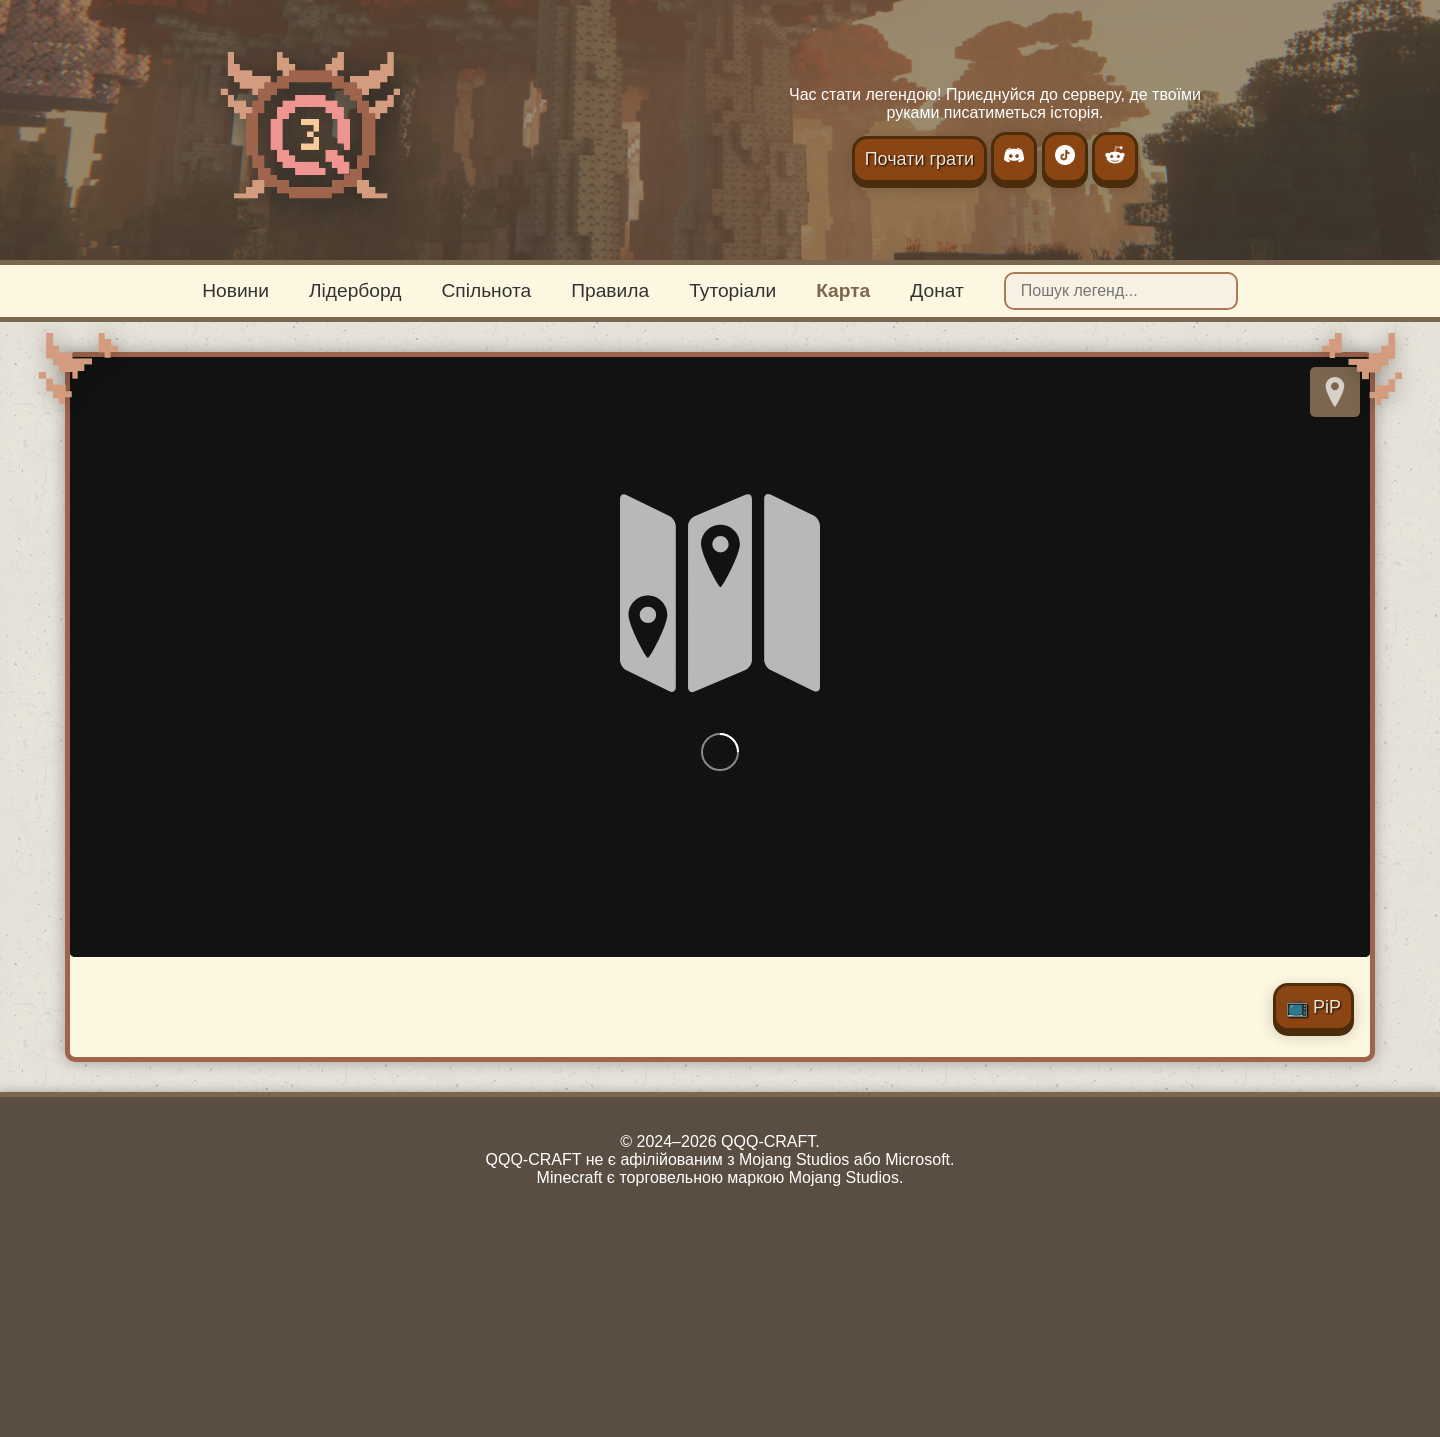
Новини (235, 290)
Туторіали (732, 290)
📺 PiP (1313, 1007)
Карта (843, 290)
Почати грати (919, 159)
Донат (937, 290)
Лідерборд (355, 290)
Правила (610, 290)
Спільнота (486, 290)
